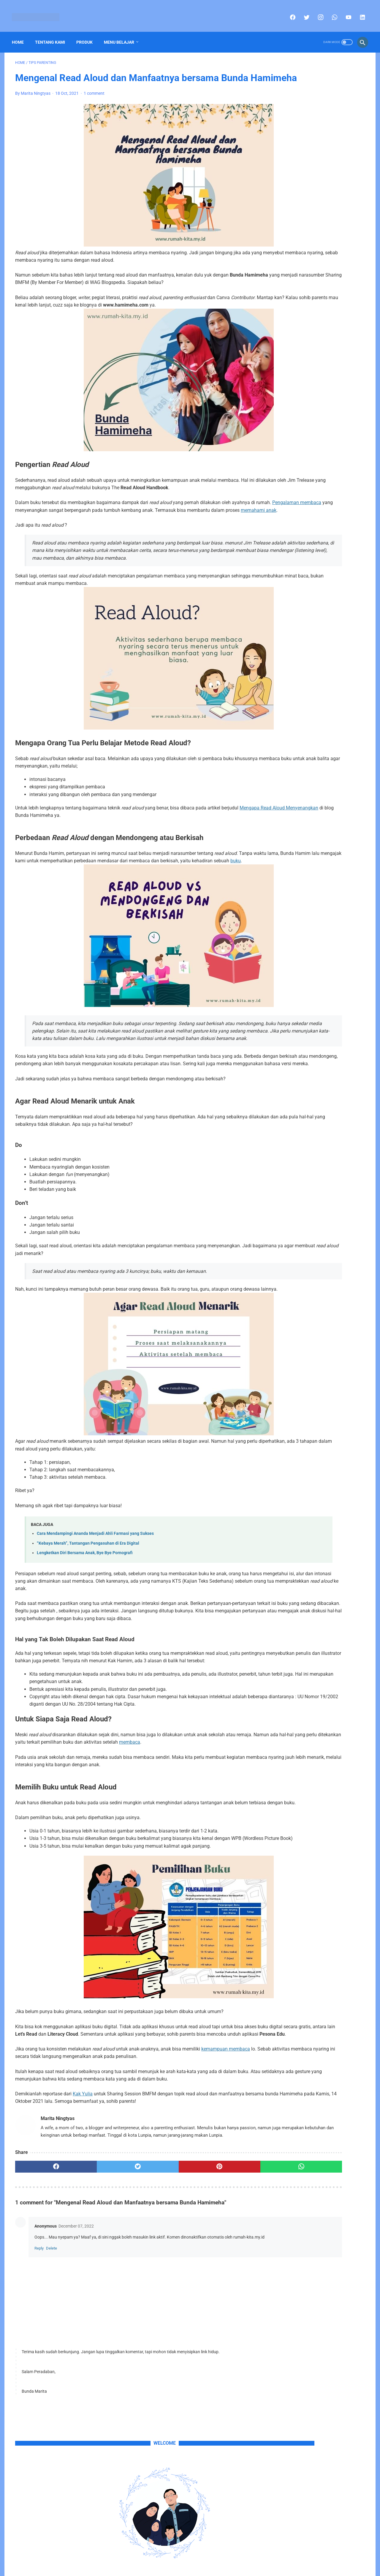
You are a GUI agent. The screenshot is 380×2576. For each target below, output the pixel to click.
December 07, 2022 (76, 2341)
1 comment (94, 103)
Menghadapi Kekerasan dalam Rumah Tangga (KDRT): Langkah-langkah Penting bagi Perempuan (317, 433)
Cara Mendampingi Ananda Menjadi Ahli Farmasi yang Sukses (95, 1603)
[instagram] (316, 11)
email (353, 233)
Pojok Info (318, 529)
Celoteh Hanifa (288, 529)
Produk (88, 34)
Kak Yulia (83, 2201)
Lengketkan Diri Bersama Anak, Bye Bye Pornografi (85, 1622)
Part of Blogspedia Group (221, 2566)
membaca (235, 1827)
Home (21, 34)
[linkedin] (358, 11)
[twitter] (302, 11)
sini (306, 226)
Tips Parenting (344, 540)
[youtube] (344, 11)
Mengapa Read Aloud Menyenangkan (54, 855)
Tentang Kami (53, 34)
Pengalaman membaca (80, 535)
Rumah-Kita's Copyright (173, 2566)
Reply (39, 2370)
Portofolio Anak (288, 540)
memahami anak (131, 543)
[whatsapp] (330, 11)
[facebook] (288, 11)
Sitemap (183, 2557)
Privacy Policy (209, 2557)
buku (122, 908)
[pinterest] (161, 2282)
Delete (51, 2370)
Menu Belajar (122, 34)
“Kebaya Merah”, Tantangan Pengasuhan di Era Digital (88, 1613)
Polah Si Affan (348, 529)
